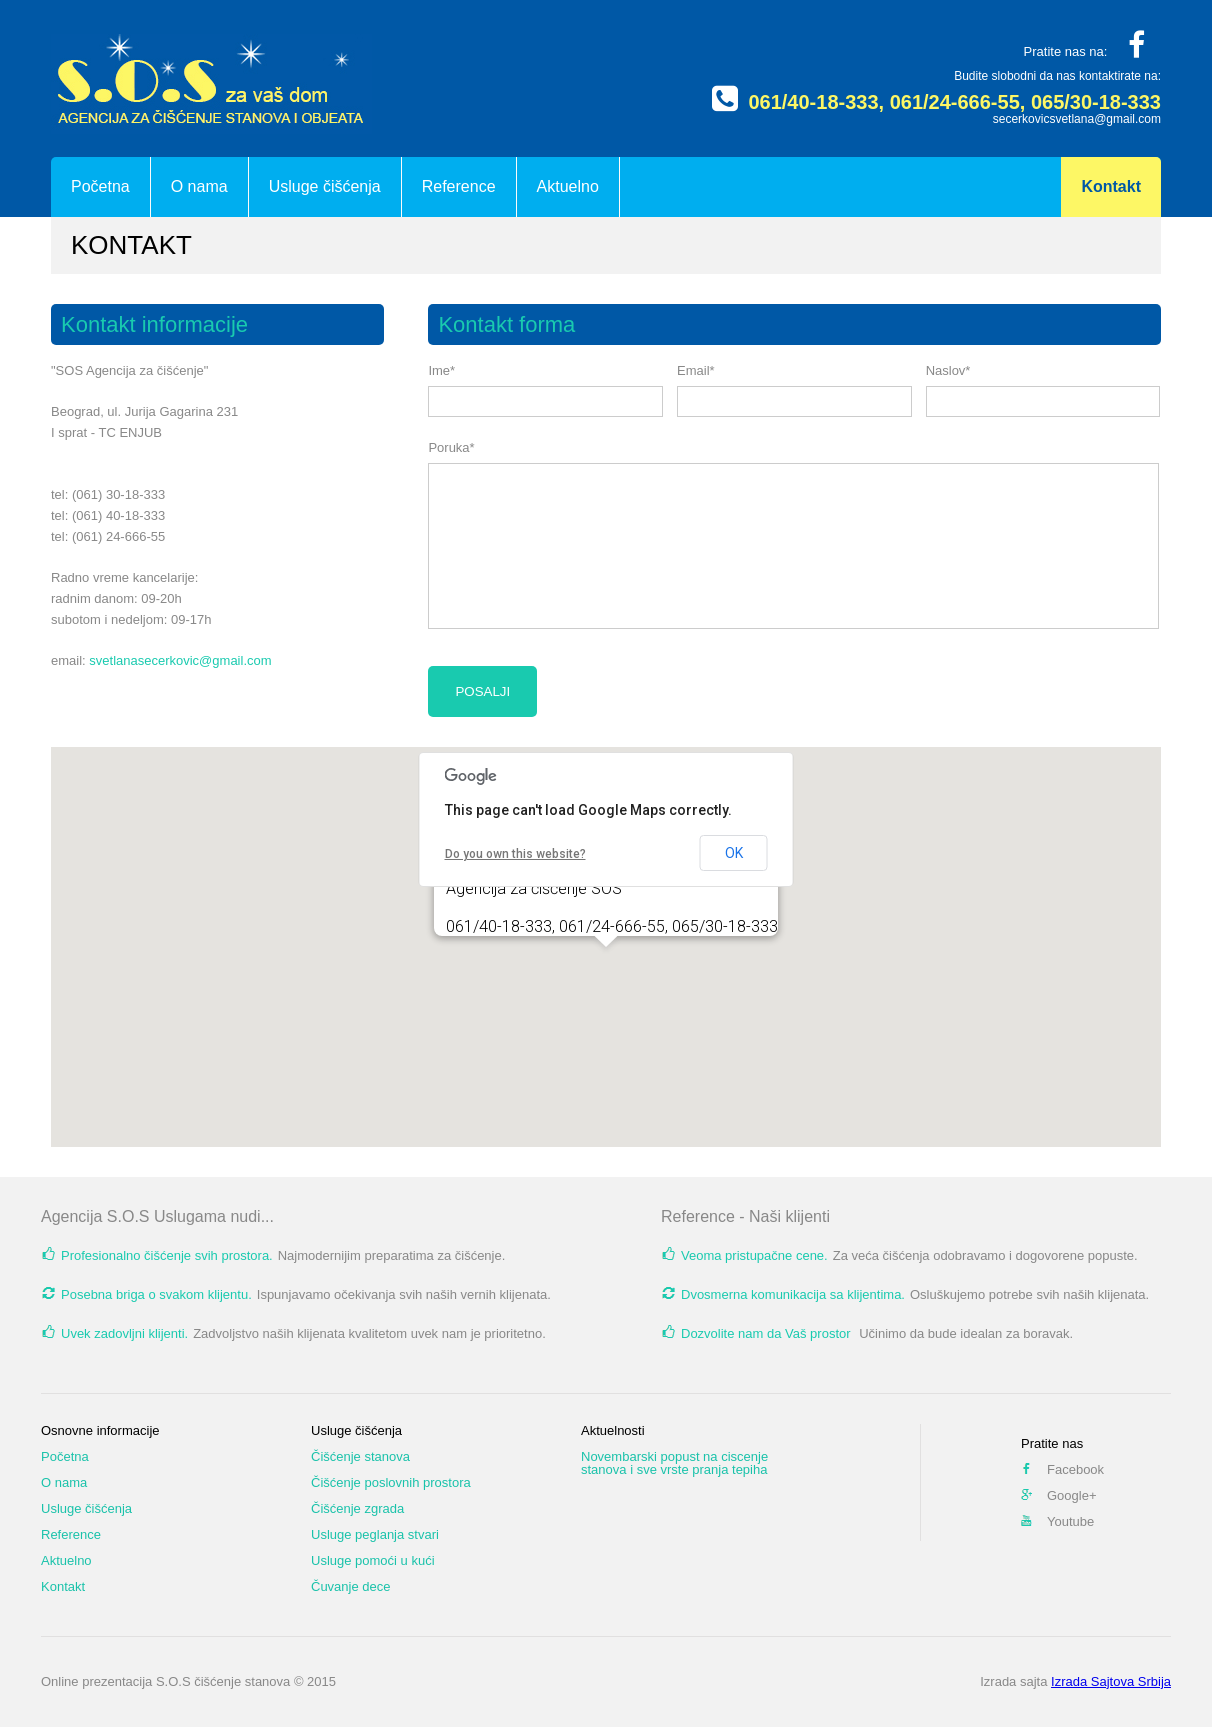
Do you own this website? (515, 854)
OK (734, 853)
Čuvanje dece (351, 1586)
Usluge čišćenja (325, 186)
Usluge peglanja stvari (375, 1534)
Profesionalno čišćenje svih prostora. (167, 1255)
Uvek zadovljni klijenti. (124, 1333)
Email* (696, 370)
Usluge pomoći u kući (373, 1560)
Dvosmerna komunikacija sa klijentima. (793, 1294)
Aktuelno (568, 186)
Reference (459, 186)
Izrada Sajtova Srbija (1111, 1681)
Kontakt (1111, 186)
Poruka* (451, 447)
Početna (100, 186)
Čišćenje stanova (360, 1456)
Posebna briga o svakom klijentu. (156, 1294)
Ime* (441, 370)
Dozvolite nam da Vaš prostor (767, 1333)
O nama (199, 186)
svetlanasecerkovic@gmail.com (180, 660)
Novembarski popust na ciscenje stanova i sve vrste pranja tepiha (674, 1463)
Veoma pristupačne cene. (754, 1255)
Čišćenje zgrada (357, 1508)
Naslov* (948, 370)
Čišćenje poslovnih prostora (391, 1482)
